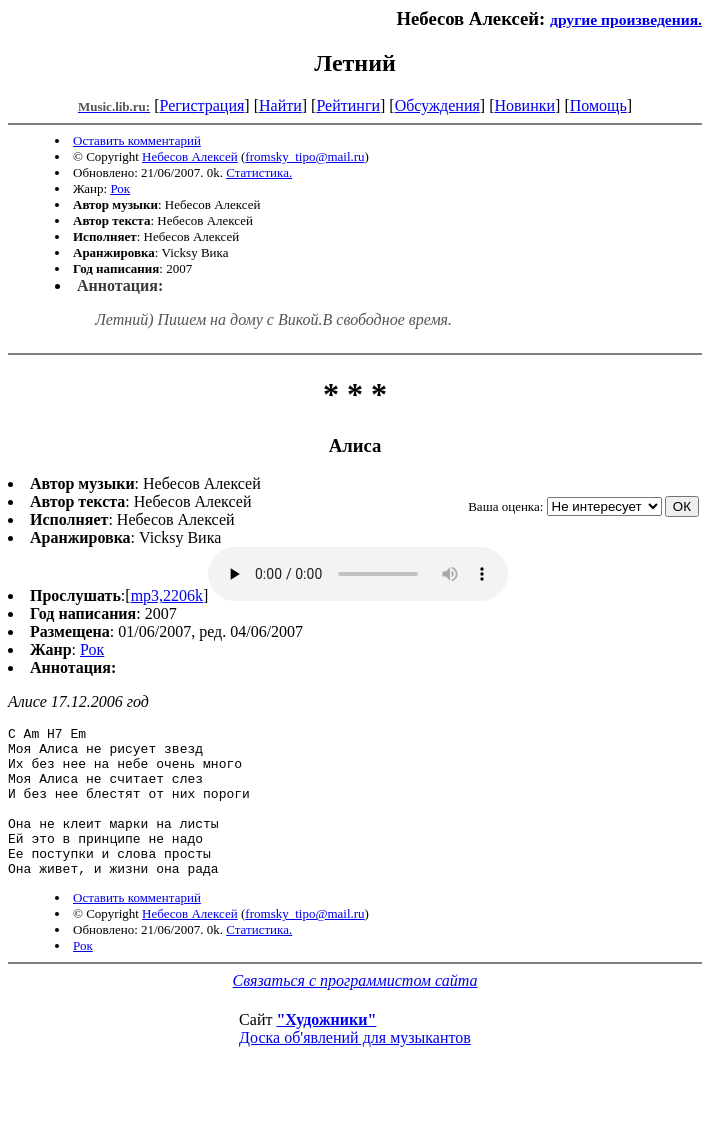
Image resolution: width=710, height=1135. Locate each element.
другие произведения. (626, 19)
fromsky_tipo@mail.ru (304, 156)
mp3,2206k (167, 595)
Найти (280, 105)
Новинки (524, 105)
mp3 (358, 574)
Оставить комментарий (137, 140)
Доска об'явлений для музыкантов (355, 1067)
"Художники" (326, 1049)
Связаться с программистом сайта (355, 1010)
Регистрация (202, 105)
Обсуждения (437, 105)
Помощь (598, 105)
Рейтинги (348, 105)
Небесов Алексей (190, 156)
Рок (120, 188)
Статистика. (259, 172)
